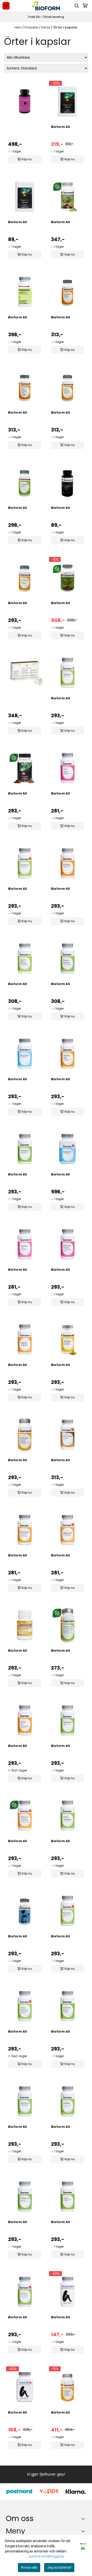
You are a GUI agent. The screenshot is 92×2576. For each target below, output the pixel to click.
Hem (18, 27)
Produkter (32, 27)
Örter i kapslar (65, 27)
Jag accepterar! (59, 2567)
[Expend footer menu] (84, 2531)
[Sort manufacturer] (46, 57)
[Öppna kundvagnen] (85, 6)
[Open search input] (77, 6)
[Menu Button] (6, 6)
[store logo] (46, 5)
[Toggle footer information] (84, 2519)
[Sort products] (46, 68)
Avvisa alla (29, 2567)
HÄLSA (46, 27)
